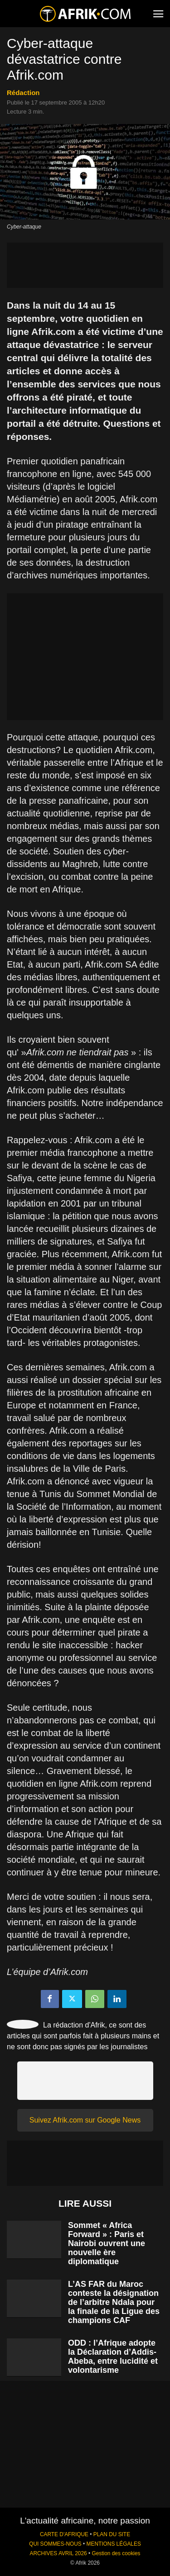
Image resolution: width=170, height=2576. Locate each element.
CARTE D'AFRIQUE (64, 2534)
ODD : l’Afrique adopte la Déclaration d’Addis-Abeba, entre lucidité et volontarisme (113, 2356)
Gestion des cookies (116, 2553)
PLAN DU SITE (111, 2534)
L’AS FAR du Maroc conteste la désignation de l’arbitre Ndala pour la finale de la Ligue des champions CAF (114, 2302)
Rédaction (23, 92)
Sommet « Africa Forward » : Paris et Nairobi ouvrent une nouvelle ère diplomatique (106, 2243)
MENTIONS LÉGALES (114, 2544)
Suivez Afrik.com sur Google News (85, 2120)
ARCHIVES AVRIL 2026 (58, 2553)
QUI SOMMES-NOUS (55, 2544)
